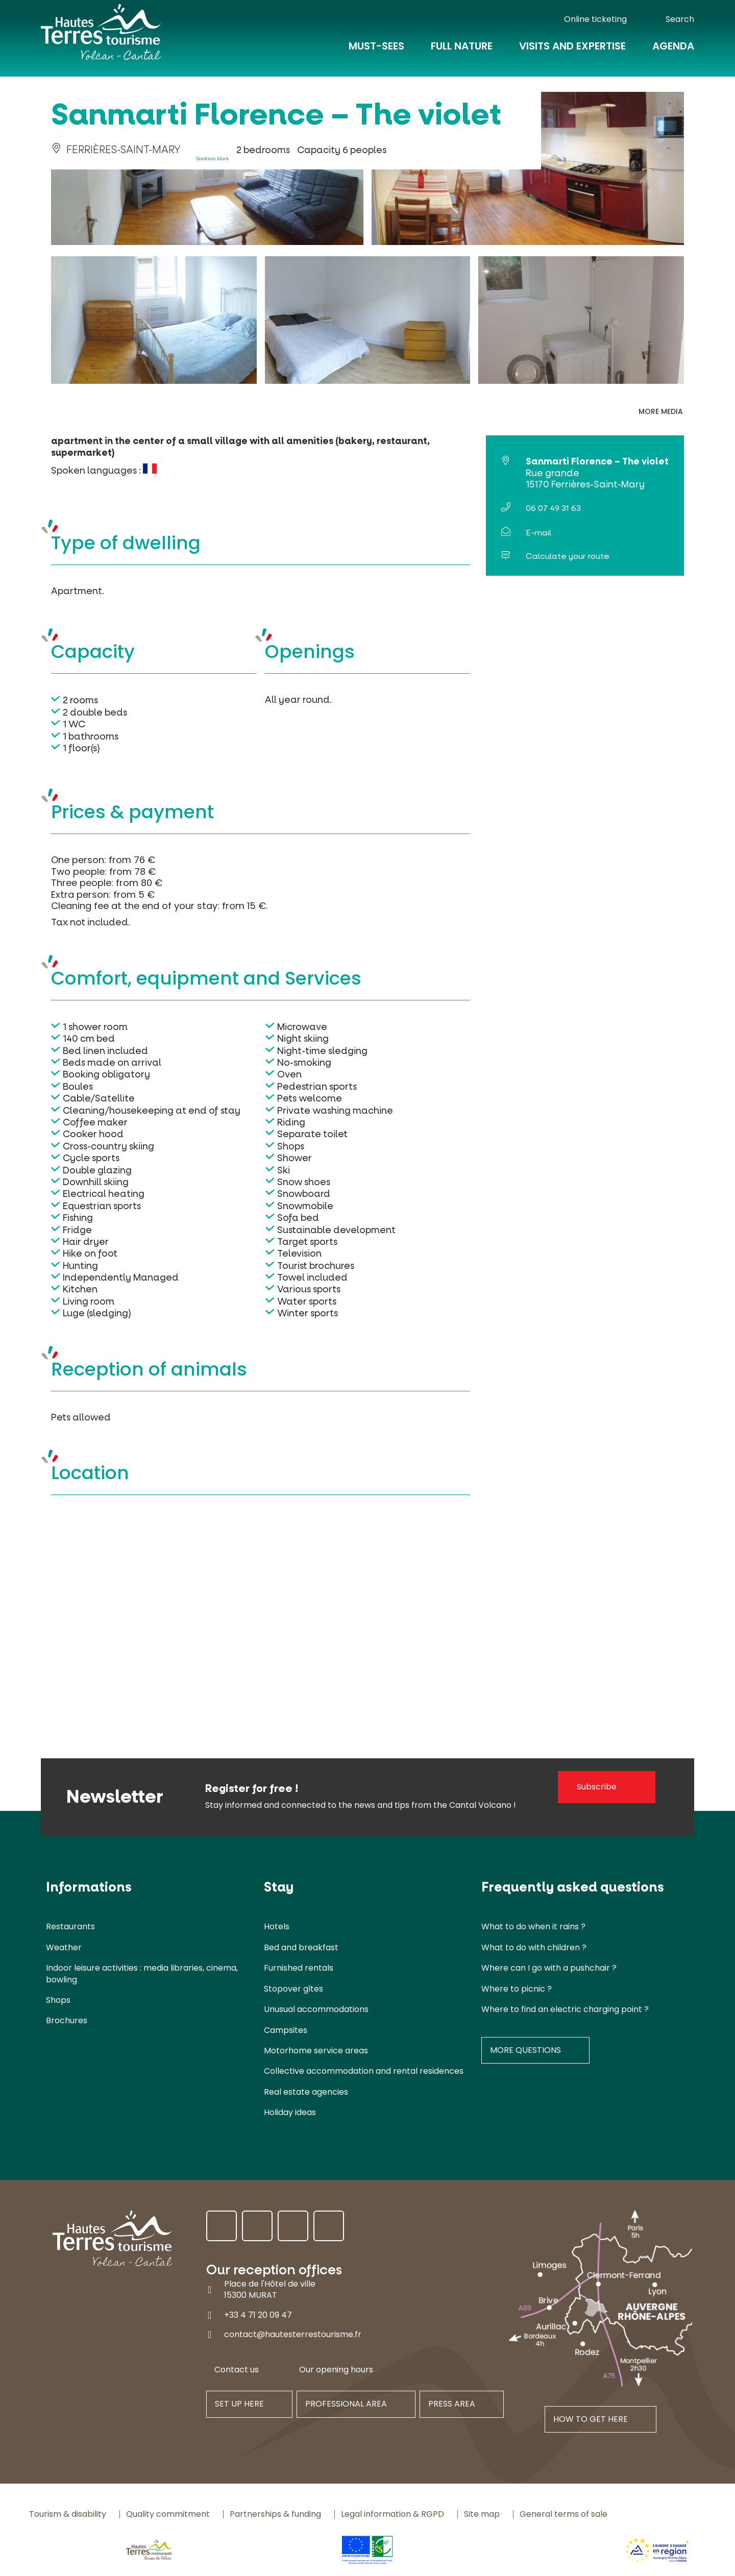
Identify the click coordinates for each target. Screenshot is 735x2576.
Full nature (462, 52)
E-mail (538, 532)
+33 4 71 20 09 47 (258, 2315)
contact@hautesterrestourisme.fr (292, 2334)
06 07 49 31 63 (553, 508)
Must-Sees (376, 52)
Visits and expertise (572, 52)
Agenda (673, 52)
